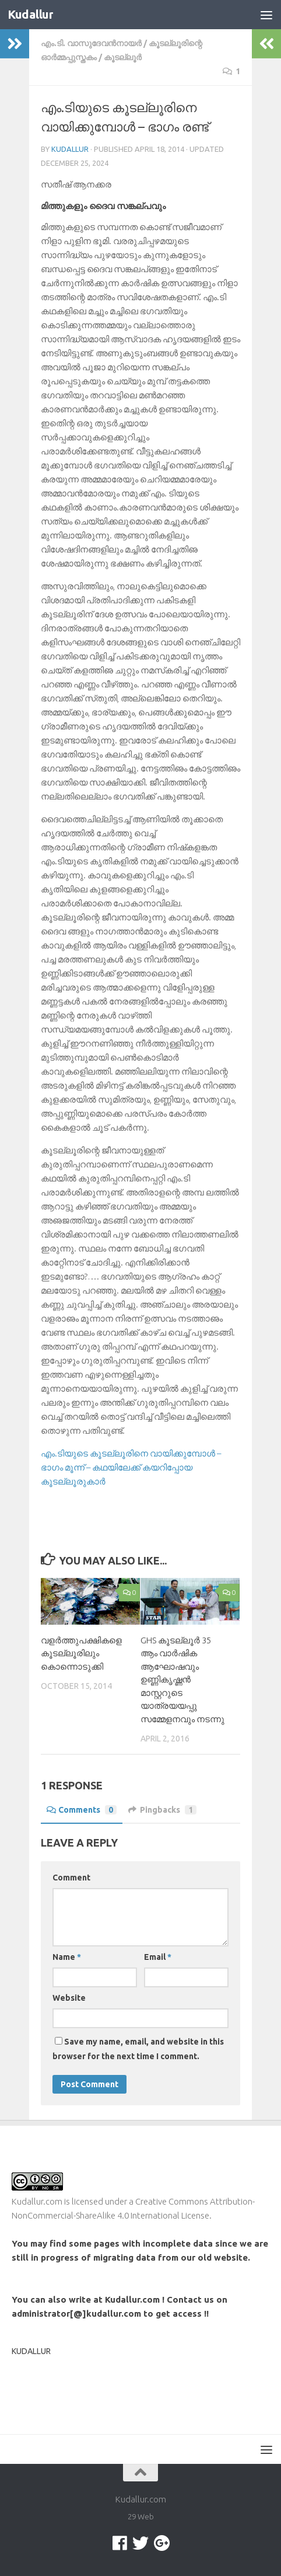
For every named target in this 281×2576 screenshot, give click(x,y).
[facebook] (119, 2543)
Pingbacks (162, 1809)
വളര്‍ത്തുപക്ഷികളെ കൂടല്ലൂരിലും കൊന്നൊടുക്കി (81, 1653)
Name (66, 1957)
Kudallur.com (37, 2201)
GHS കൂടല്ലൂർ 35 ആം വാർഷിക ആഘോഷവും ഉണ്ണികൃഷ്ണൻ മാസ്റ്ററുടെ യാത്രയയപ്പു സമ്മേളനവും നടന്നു (182, 1679)
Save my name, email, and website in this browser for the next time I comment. (138, 2049)
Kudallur (31, 15)
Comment (71, 1877)
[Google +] (161, 2543)
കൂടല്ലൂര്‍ (123, 57)
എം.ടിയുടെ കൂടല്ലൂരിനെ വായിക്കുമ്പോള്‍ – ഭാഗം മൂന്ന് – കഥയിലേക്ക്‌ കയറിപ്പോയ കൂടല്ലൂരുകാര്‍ (131, 1467)
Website (69, 1998)
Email (157, 1957)
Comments (82, 1809)
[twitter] (140, 2543)
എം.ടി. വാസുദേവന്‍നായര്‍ (91, 43)
